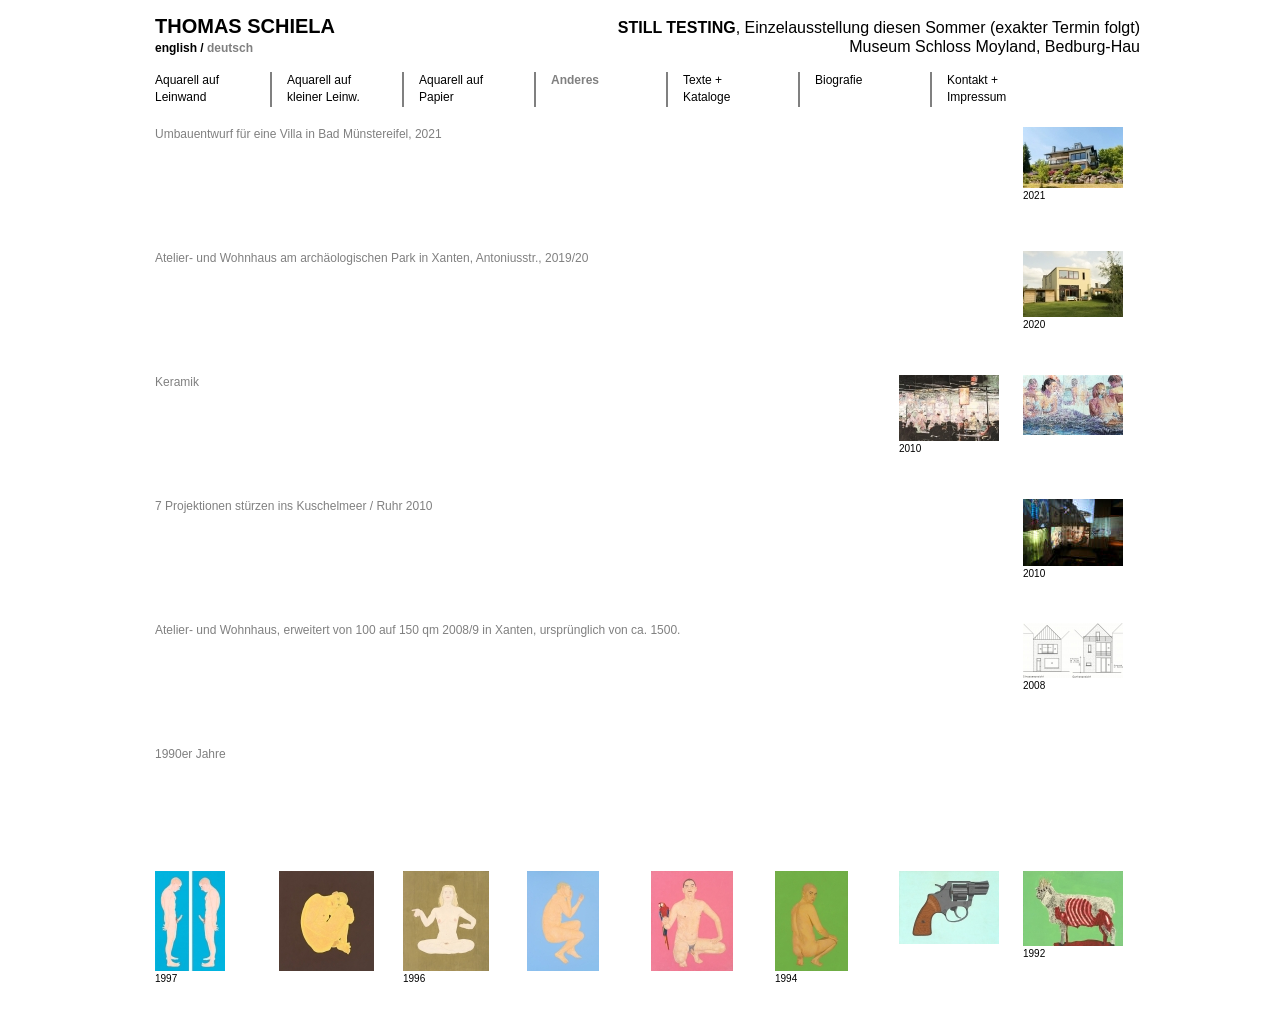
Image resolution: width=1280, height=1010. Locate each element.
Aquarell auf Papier (451, 88)
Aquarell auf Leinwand (187, 88)
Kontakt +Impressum (976, 88)
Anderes (575, 80)
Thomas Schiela (245, 26)
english (177, 48)
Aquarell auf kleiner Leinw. (323, 88)
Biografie (838, 80)
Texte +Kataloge (706, 88)
